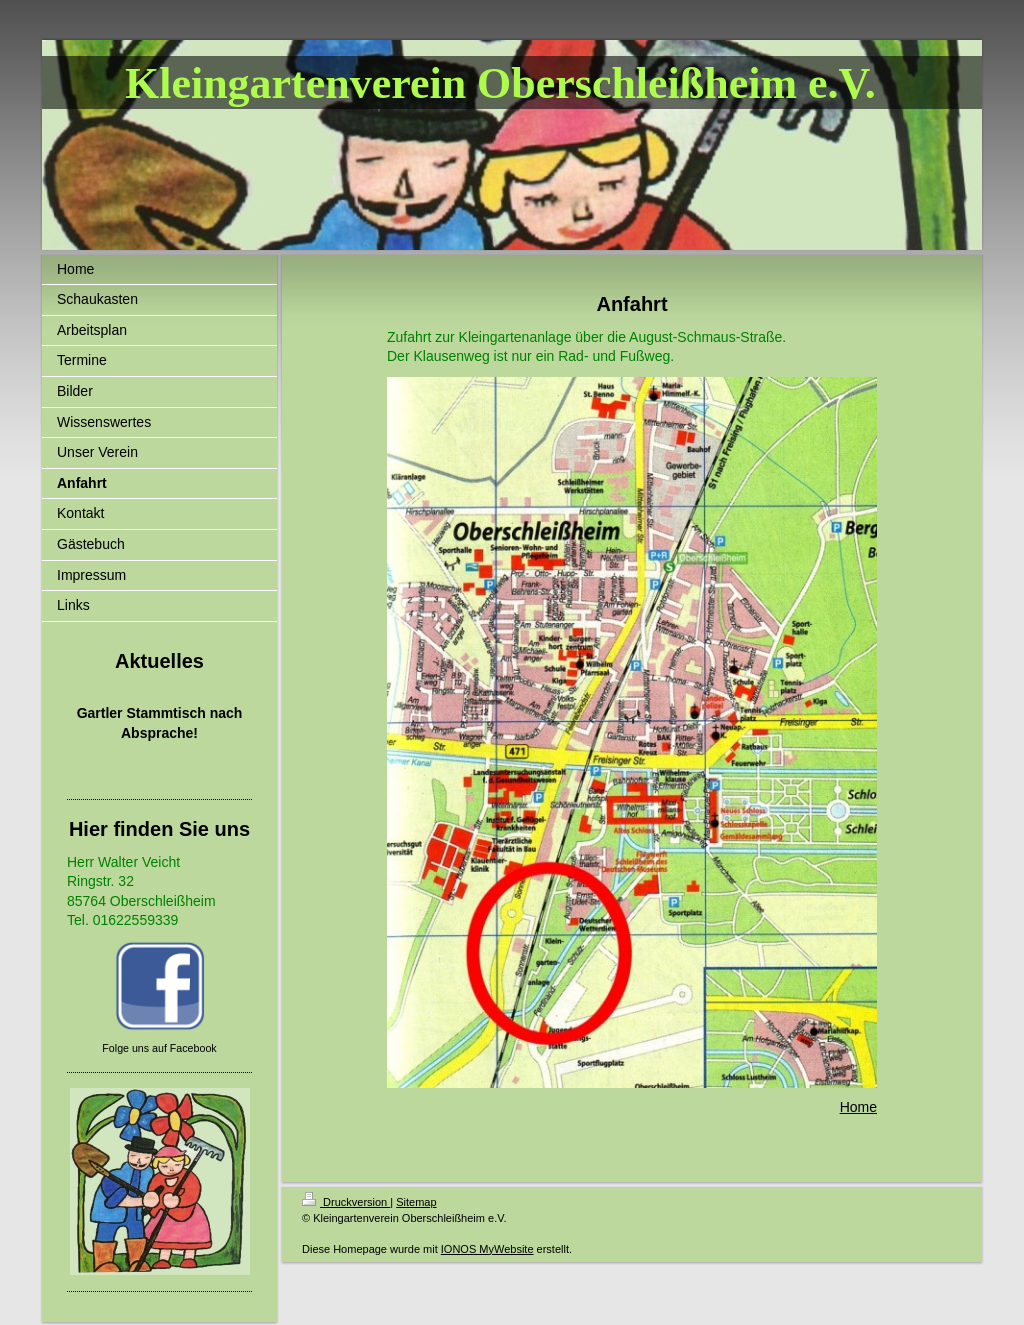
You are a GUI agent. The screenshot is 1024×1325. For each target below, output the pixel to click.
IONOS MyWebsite (487, 1249)
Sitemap (416, 1202)
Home (858, 1107)
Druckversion (346, 1202)
